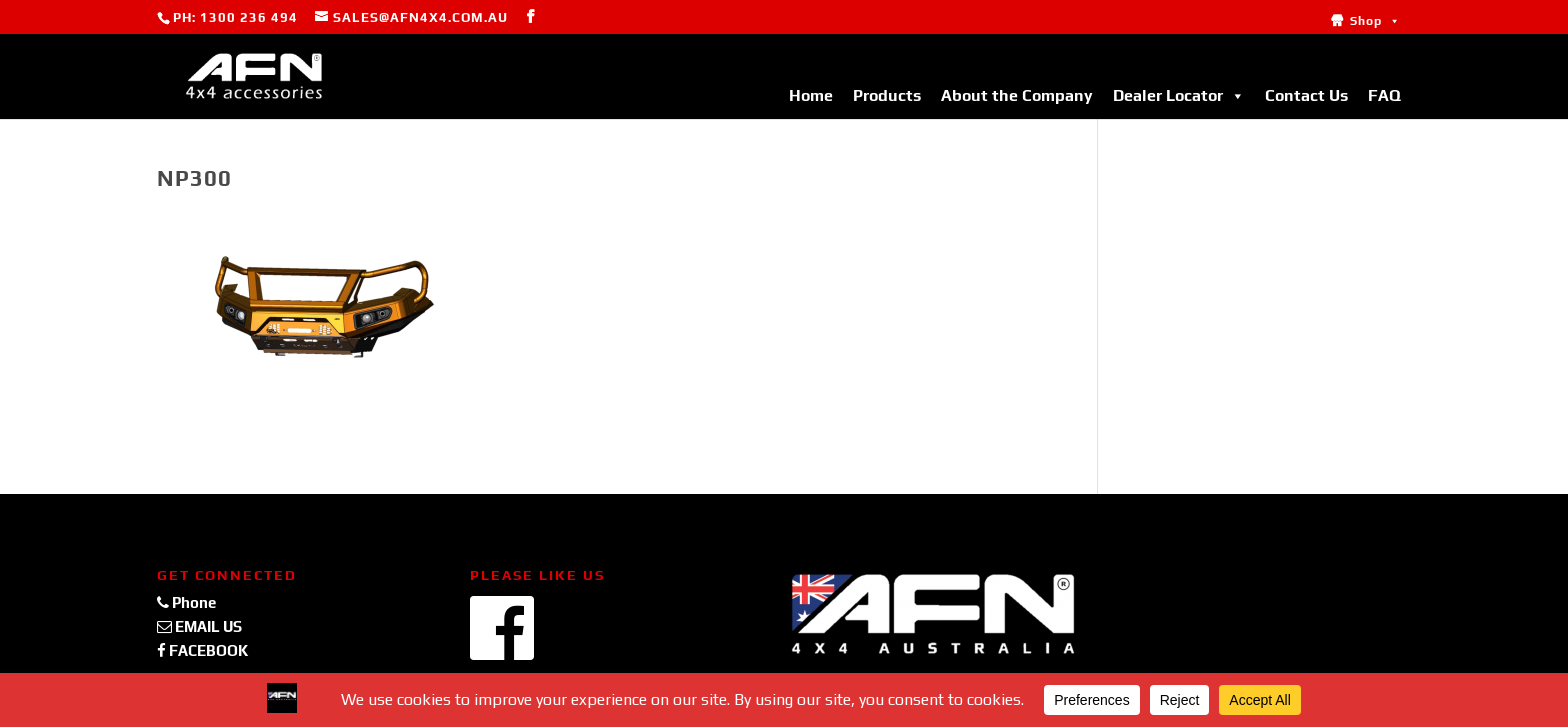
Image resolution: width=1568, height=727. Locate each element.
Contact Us (1306, 95)
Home (811, 95)
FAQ (1384, 95)
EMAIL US (199, 626)
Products (887, 95)
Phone (186, 602)
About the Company (1017, 95)
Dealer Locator (1179, 95)
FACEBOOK (202, 650)
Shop (1375, 21)
